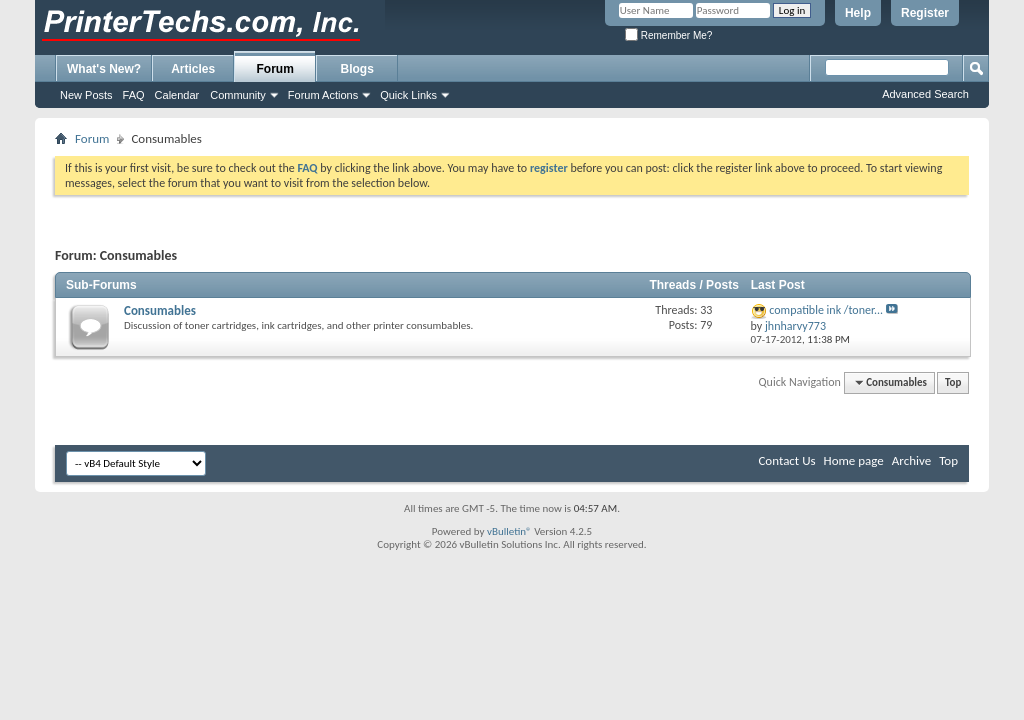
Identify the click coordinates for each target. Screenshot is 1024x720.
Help (858, 13)
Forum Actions (323, 95)
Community (238, 95)
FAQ (134, 95)
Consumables (160, 310)
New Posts (86, 95)
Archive (911, 460)
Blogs (357, 69)
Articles (193, 69)
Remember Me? (668, 35)
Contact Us (786, 460)
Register (925, 13)
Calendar (177, 95)
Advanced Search (925, 94)
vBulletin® (509, 531)
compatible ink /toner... (826, 310)
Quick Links (408, 95)
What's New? (104, 69)
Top (953, 382)
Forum (275, 69)
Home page (854, 460)
